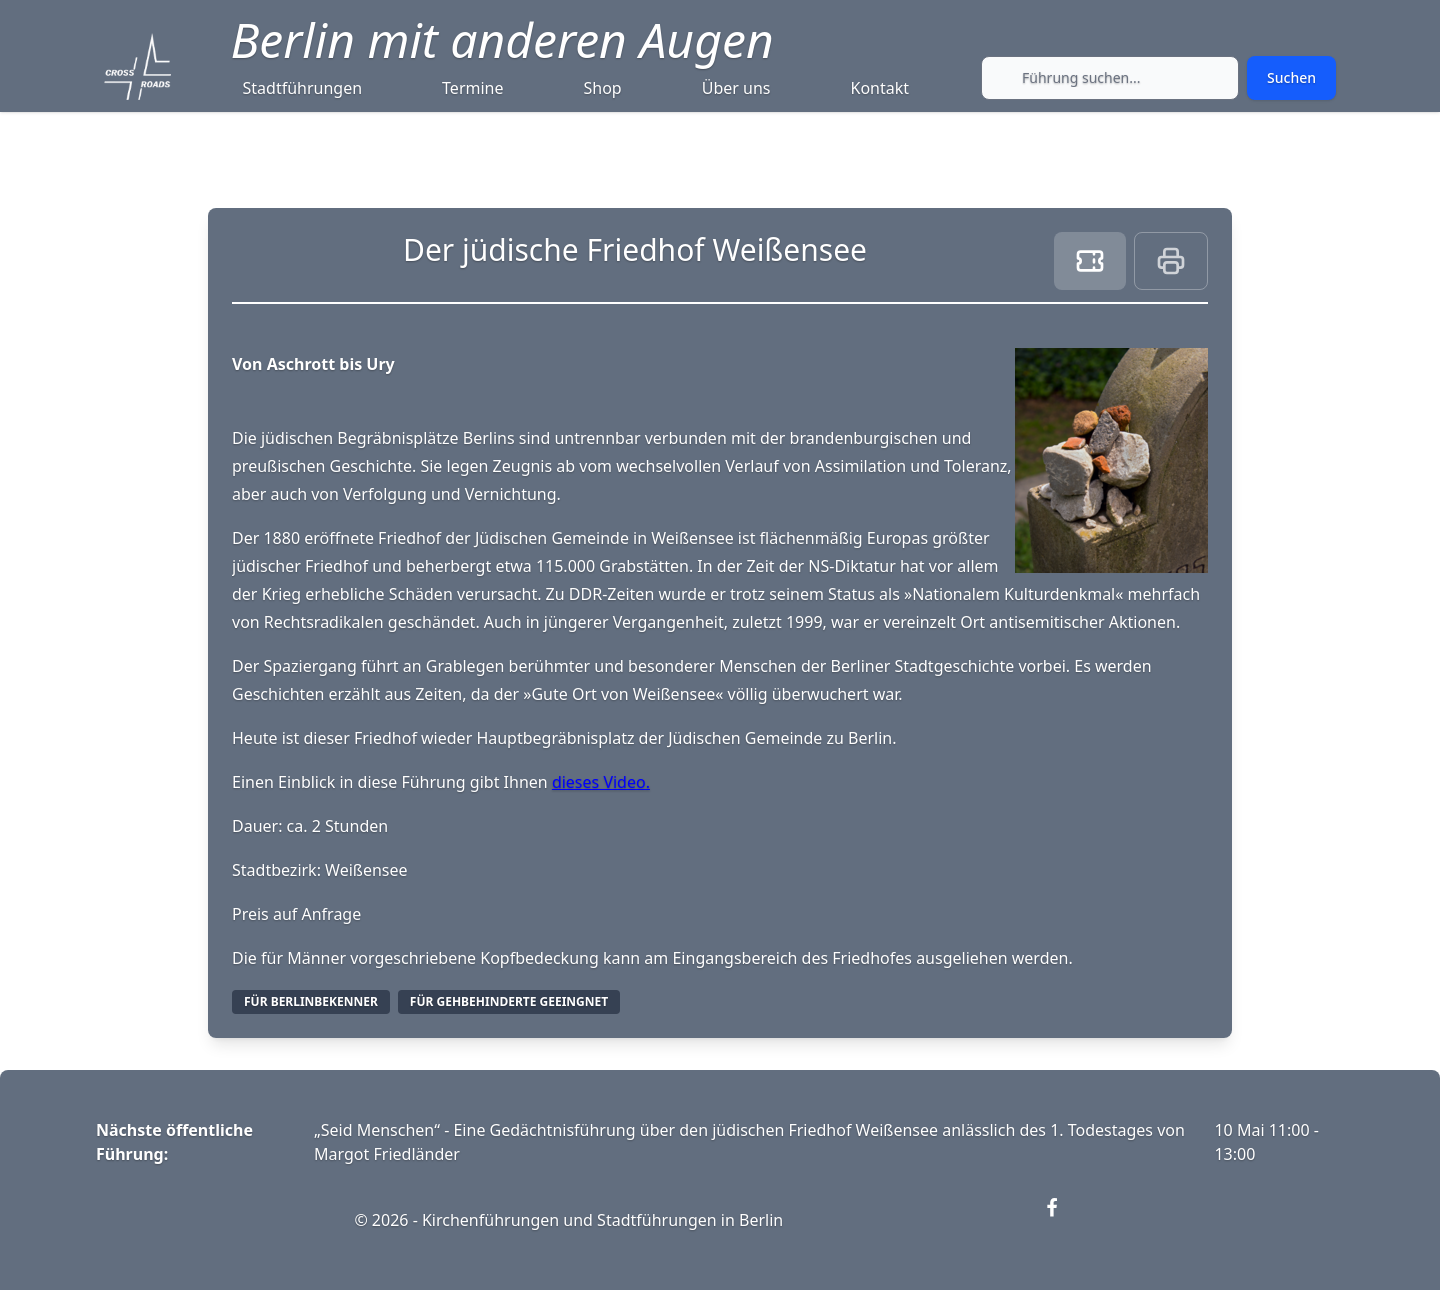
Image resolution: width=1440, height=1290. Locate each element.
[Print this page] (1171, 261)
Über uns (736, 88)
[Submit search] (1291, 78)
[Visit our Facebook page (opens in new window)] (1064, 1220)
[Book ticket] (1090, 261)
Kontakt (880, 88)
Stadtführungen (303, 88)
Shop (603, 88)
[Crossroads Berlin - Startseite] (137, 66)
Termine (472, 88)
